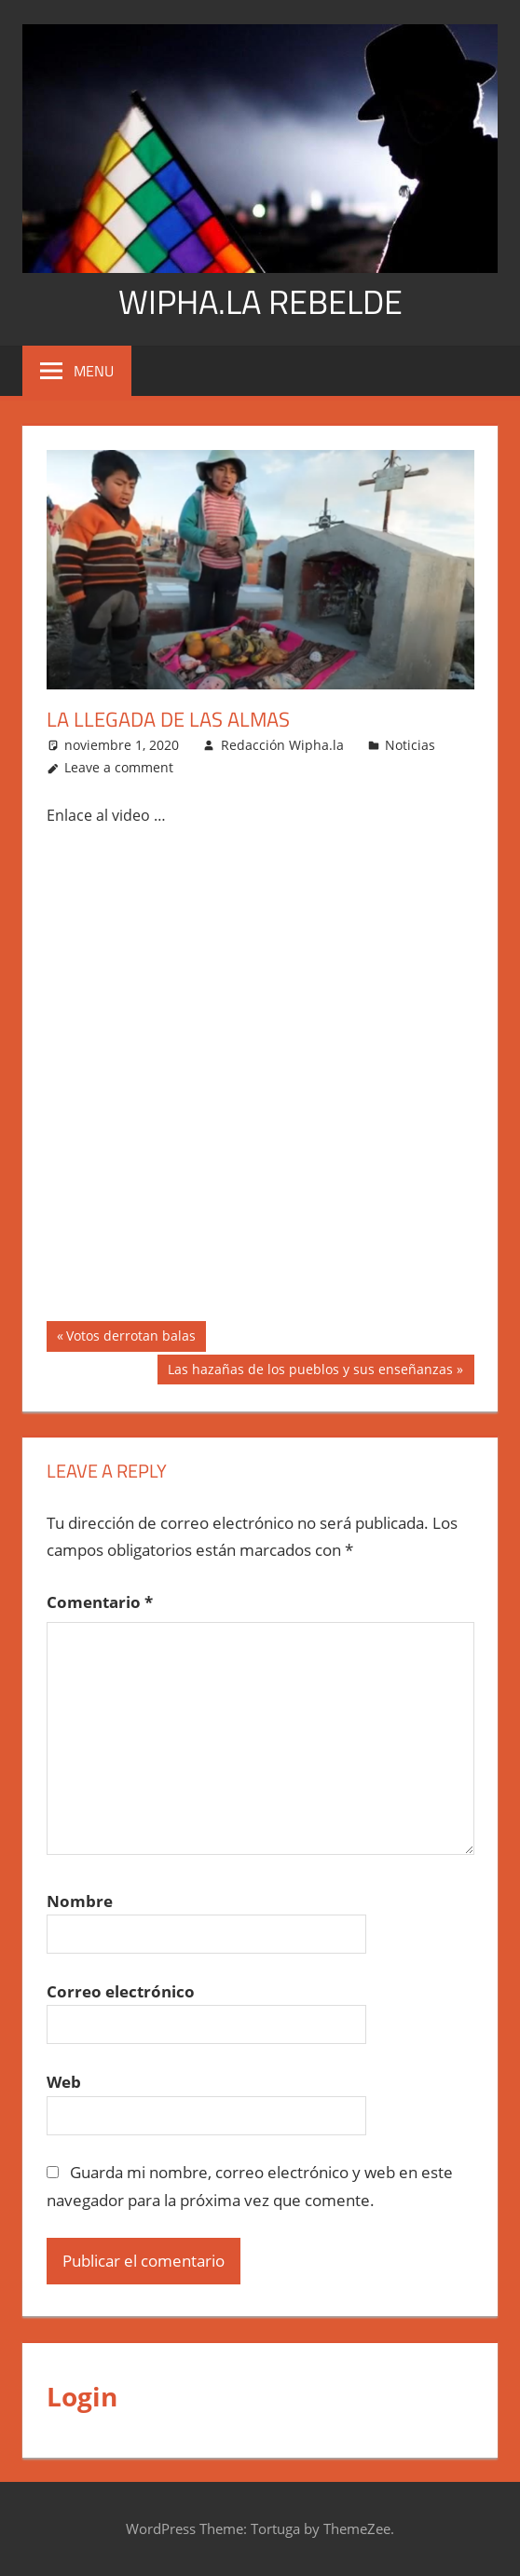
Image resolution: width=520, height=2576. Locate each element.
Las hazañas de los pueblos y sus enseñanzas (310, 1371)
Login (82, 2396)
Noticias (410, 745)
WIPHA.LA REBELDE (260, 301)
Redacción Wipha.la (282, 745)
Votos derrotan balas (130, 1338)
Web (64, 2081)
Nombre (80, 1901)
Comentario (100, 1602)
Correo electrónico (121, 1991)
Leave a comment (118, 767)
